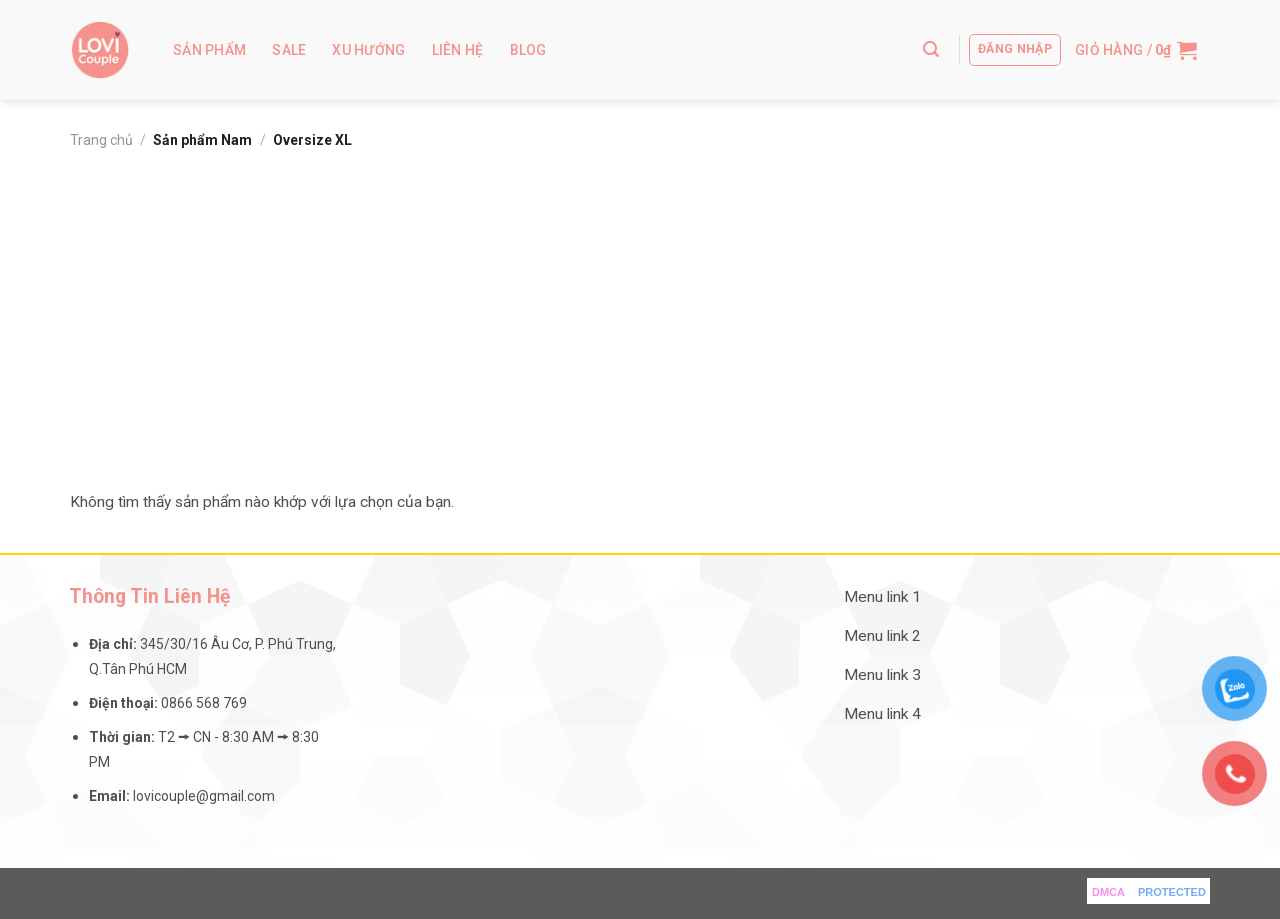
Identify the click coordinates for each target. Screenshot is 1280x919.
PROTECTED (1172, 892)
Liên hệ (458, 50)
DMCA (1108, 892)
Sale (289, 50)
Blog (528, 50)
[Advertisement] (640, 310)
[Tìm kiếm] (931, 49)
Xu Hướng (368, 50)
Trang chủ (101, 140)
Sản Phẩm (209, 50)
